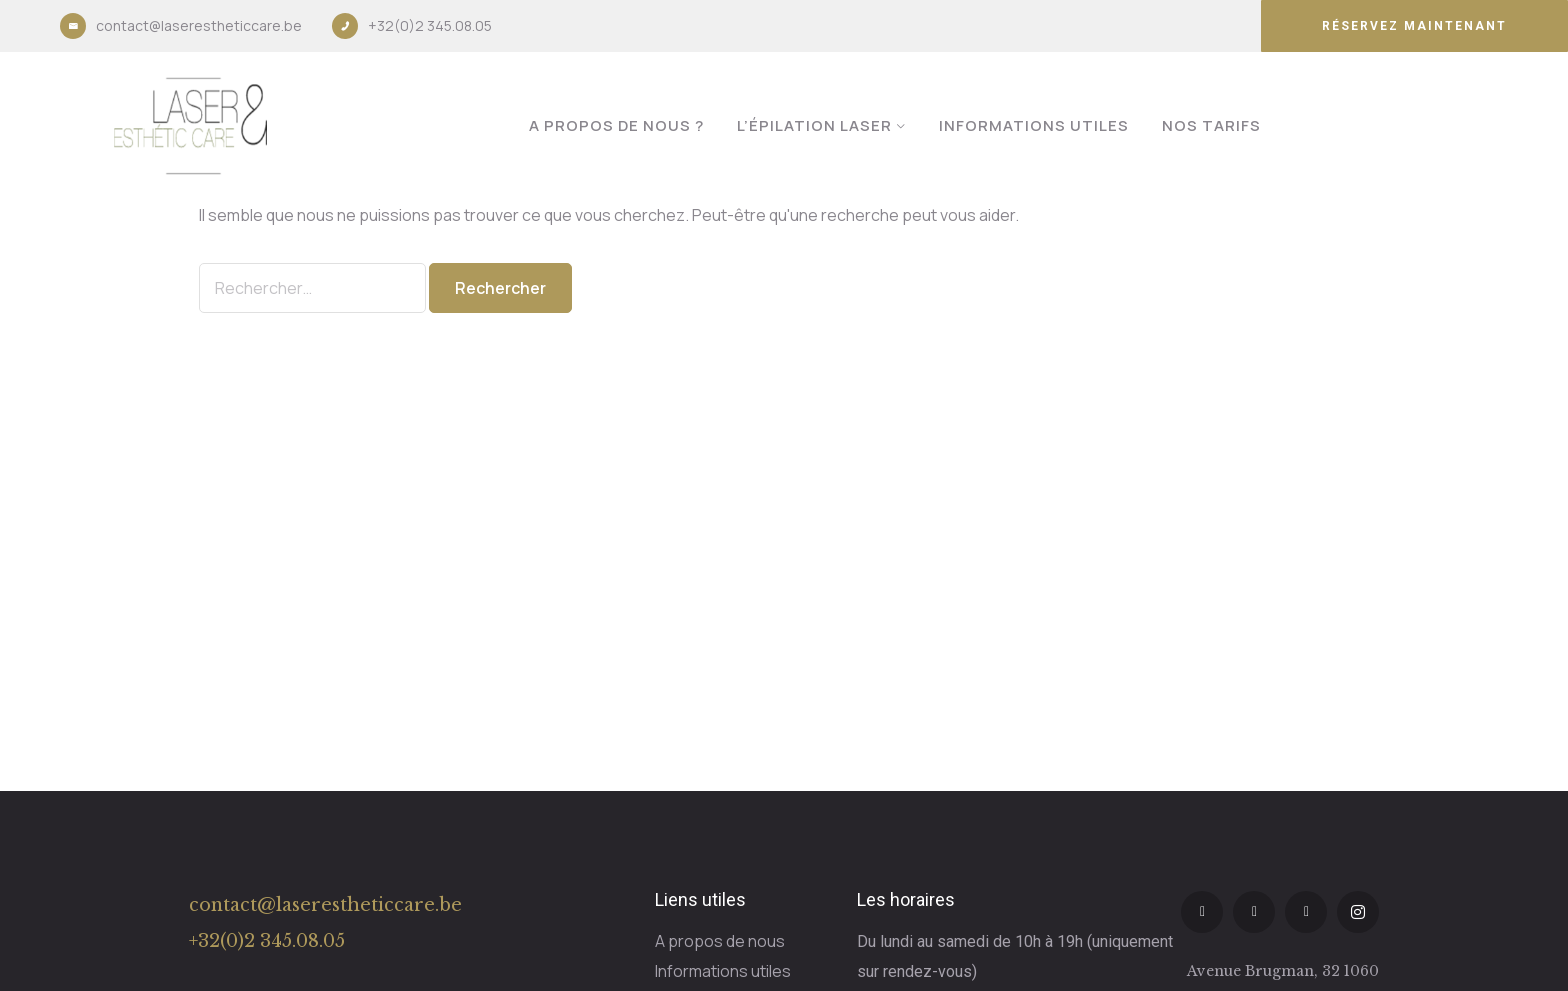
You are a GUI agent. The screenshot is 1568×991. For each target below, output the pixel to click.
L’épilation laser (814, 125)
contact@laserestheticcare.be (199, 25)
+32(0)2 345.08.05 (430, 25)
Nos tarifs (1211, 125)
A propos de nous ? (616, 125)
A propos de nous (720, 941)
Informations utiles (1034, 125)
